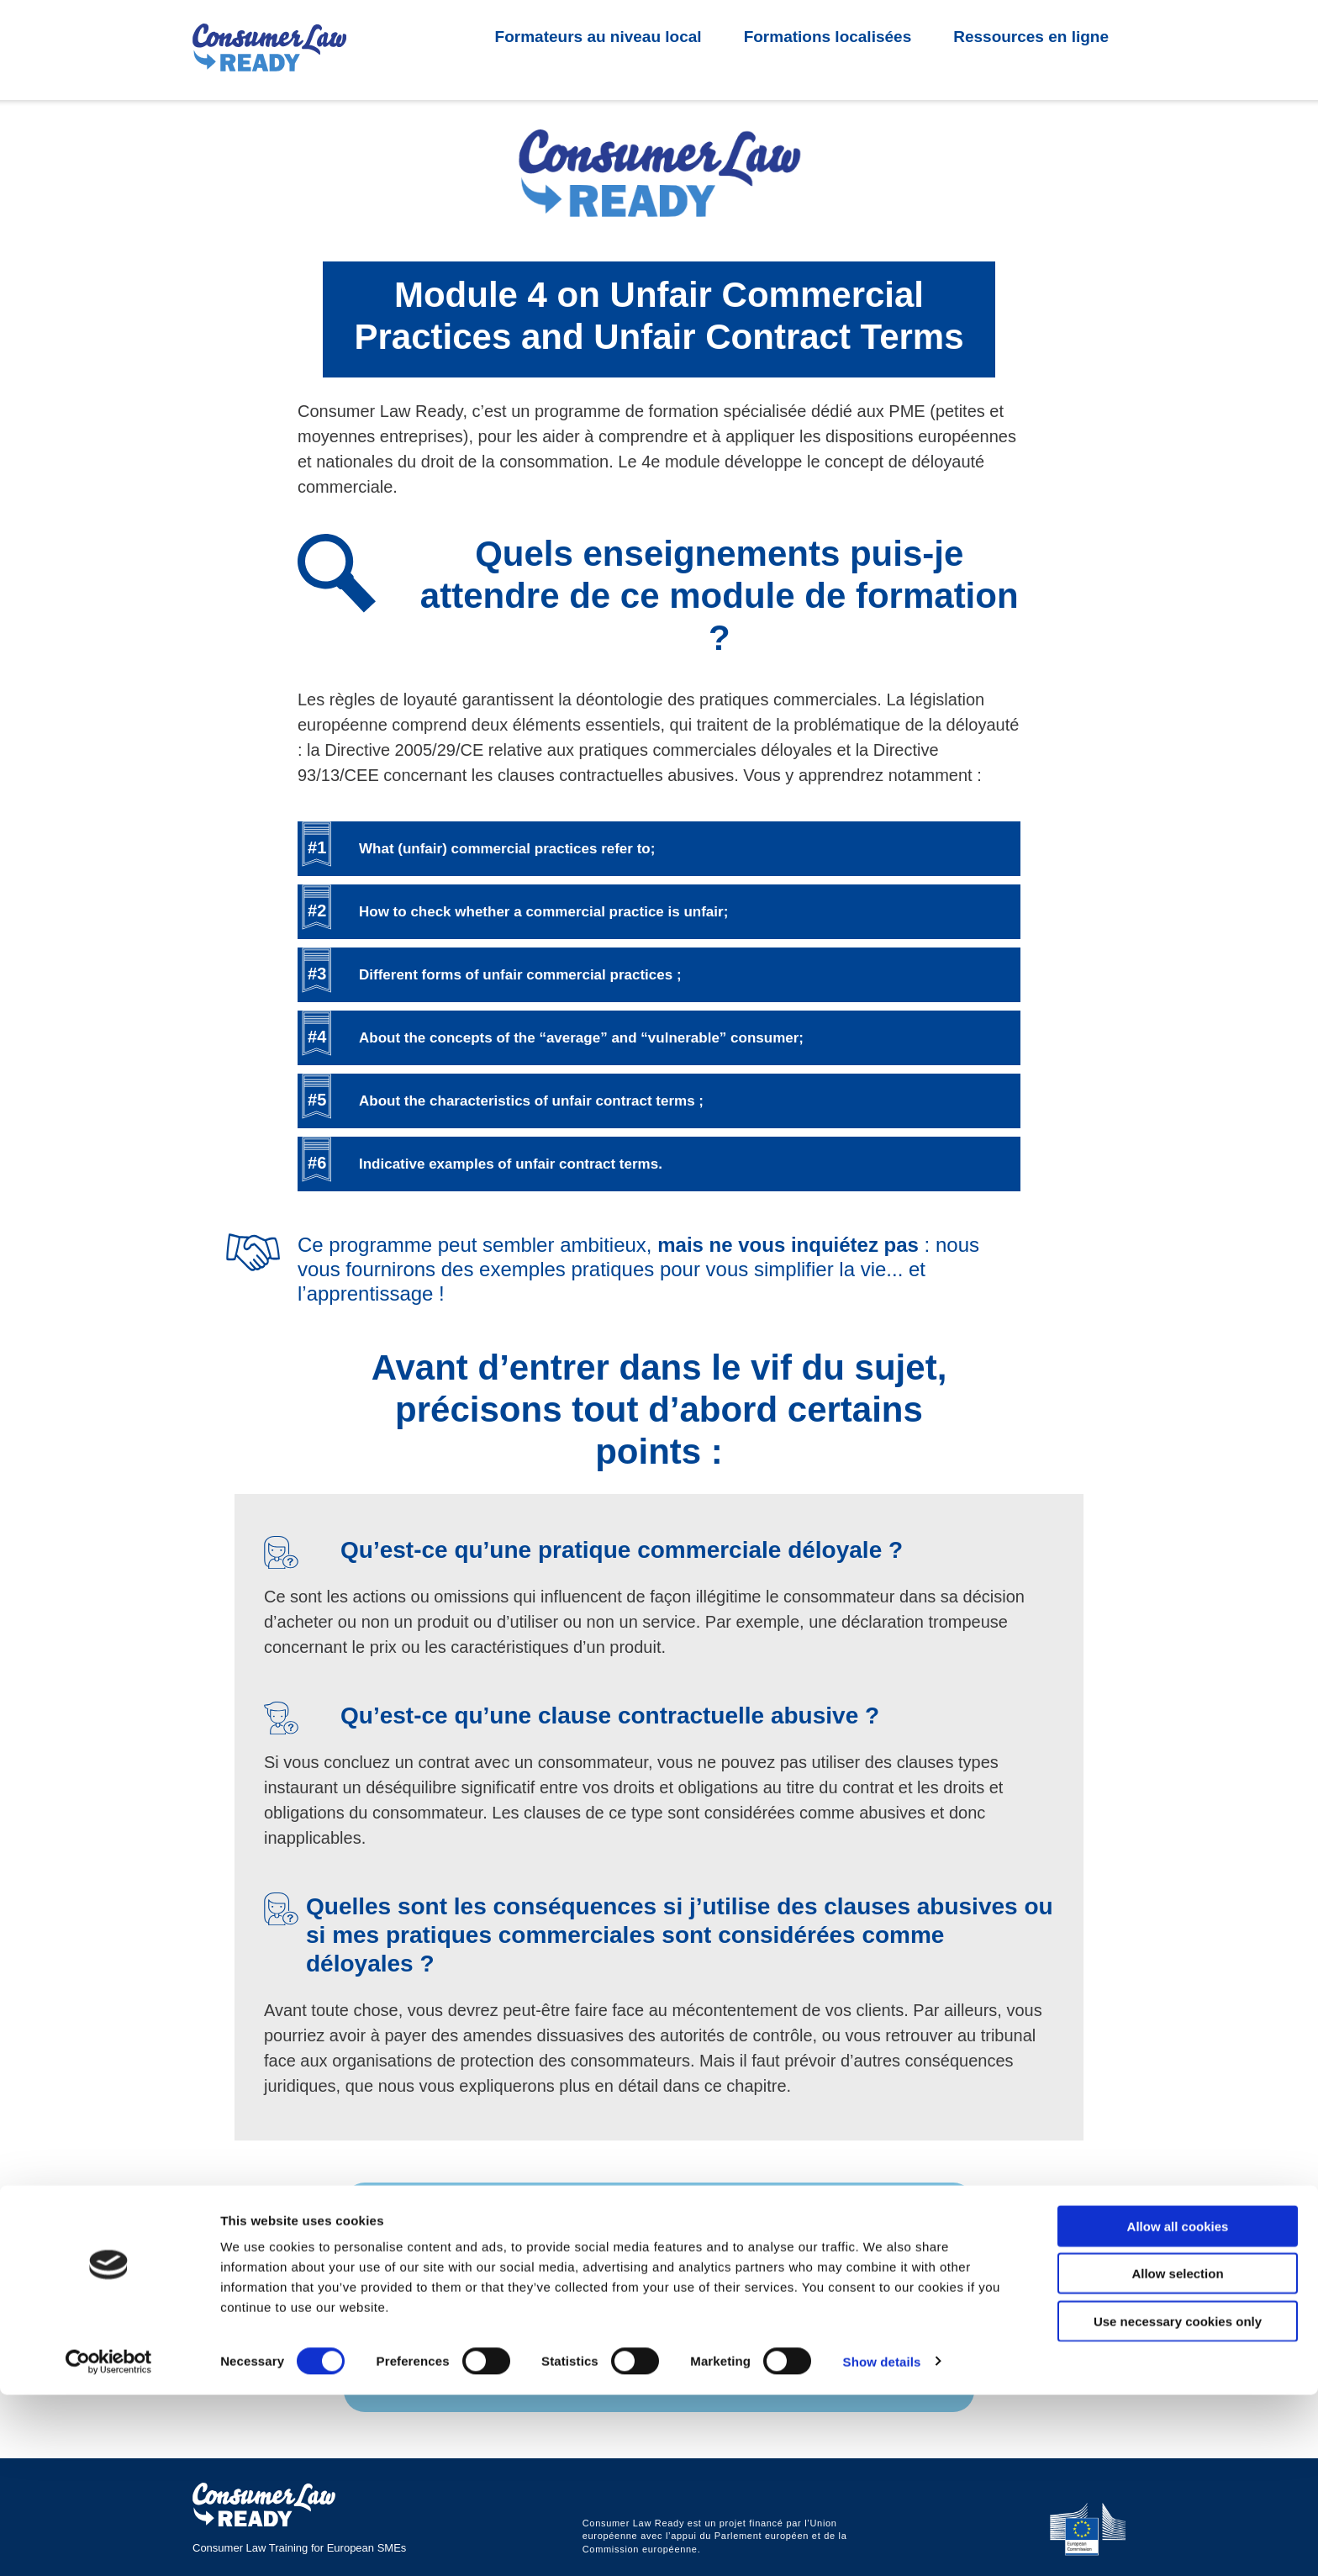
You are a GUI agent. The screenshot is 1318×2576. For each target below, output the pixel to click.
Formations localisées (828, 36)
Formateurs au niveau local (598, 36)
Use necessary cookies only (1178, 2502)
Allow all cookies (1178, 2407)
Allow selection (1177, 2455)
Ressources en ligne (1031, 36)
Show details (882, 2543)
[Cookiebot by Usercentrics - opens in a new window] (108, 2543)
